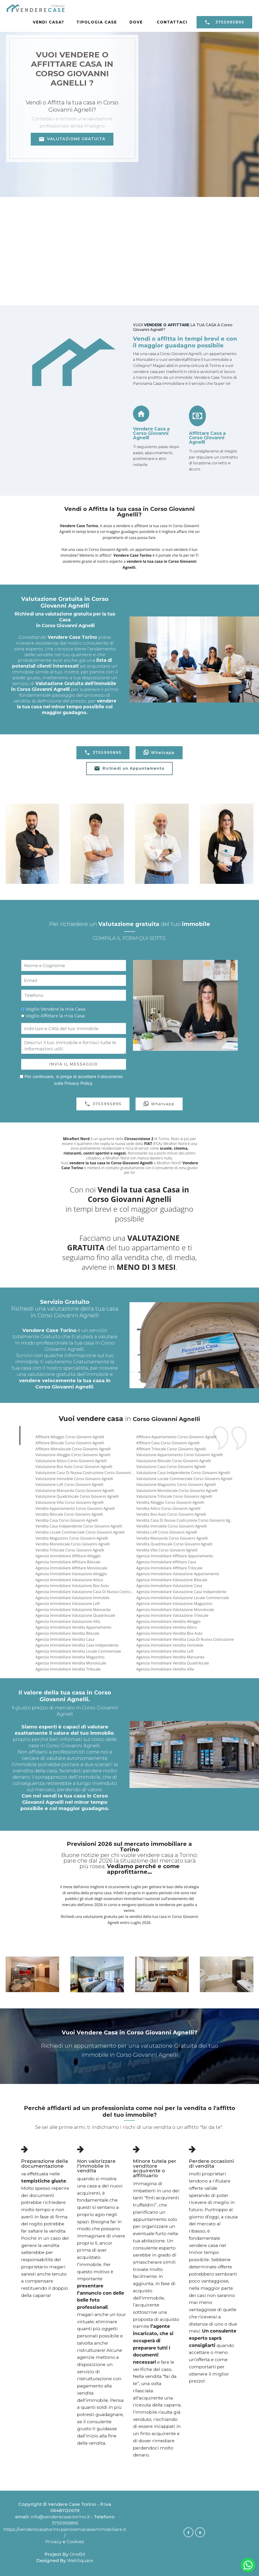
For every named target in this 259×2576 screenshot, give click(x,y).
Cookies (75, 2541)
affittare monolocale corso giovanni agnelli (73, 1448)
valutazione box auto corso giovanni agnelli (73, 1466)
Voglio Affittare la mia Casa (55, 1015)
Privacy (54, 2541)
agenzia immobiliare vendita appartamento (73, 1627)
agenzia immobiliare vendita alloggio (168, 1621)
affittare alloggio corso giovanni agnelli (69, 1436)
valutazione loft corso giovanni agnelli (69, 1484)
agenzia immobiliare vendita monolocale (70, 1663)
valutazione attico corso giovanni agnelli (70, 1460)
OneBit (77, 2554)
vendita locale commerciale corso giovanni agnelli (80, 1532)
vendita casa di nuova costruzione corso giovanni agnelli (186, 1520)
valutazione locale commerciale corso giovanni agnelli (184, 1478)
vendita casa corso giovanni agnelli (66, 1520)
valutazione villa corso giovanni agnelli (69, 1502)
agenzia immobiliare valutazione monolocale (175, 1609)
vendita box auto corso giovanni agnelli (171, 1514)
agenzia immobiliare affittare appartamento (174, 1555)
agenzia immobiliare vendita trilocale (68, 1669)
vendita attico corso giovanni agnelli (168, 1508)
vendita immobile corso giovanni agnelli (171, 1526)
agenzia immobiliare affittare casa (166, 1561)
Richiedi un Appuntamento (129, 768)
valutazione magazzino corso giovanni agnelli (176, 1484)
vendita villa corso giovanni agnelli (167, 1550)
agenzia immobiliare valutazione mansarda (72, 1609)
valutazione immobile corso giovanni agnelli (74, 1478)
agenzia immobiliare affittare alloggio (68, 1555)
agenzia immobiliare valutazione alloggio (71, 1573)
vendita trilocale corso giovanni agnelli (69, 1550)
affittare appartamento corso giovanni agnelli (176, 1436)
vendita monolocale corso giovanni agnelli (72, 1544)
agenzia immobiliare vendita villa (165, 1669)
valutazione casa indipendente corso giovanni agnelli (183, 1472)
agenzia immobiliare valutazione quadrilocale (75, 1615)
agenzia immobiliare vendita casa (64, 1639)
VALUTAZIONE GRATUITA (72, 139)
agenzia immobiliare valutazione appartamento (177, 1573)
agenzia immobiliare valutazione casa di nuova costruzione (87, 1591)
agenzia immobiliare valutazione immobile (72, 1597)
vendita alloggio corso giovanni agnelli (170, 1502)
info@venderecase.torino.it (60, 2516)
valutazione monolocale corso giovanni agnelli (177, 1490)
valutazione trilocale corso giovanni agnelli (174, 1496)
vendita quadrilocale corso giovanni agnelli (174, 1544)
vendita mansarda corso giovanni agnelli (172, 1538)
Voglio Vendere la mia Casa (55, 1009)
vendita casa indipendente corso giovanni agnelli (78, 1526)
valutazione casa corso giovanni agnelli (171, 1466)
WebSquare (80, 2560)
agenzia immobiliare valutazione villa (67, 1621)
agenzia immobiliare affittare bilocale (67, 1561)
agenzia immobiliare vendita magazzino (70, 1657)
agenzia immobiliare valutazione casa (169, 1585)
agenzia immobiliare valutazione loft (67, 1603)
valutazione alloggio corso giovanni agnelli (72, 1454)
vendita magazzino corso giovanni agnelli (71, 1538)
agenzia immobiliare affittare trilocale (169, 1568)
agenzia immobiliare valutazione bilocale (171, 1579)
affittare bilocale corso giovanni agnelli (69, 1442)
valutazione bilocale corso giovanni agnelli (173, 1460)
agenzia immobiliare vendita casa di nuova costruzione (185, 1639)
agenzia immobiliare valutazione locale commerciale (182, 1597)
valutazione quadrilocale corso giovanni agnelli (77, 1496)
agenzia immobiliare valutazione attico (69, 1579)
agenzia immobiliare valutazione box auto (72, 1585)
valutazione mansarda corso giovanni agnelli (74, 1490)
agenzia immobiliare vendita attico (166, 1627)
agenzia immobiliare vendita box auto (169, 1633)
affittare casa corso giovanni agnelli (168, 1442)
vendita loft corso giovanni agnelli (166, 1532)
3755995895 (224, 22)
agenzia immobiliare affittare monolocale (71, 1568)
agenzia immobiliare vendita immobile (169, 1645)
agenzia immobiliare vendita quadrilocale (172, 1663)
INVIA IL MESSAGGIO (73, 1064)
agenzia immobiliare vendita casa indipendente (77, 1645)
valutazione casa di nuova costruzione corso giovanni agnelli (89, 1472)
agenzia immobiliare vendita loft (165, 1651)
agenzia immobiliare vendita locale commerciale (78, 1651)
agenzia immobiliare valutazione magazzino (174, 1603)
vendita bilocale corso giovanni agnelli (69, 1514)
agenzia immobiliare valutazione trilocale (172, 1615)
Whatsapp (159, 753)
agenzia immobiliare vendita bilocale (67, 1633)
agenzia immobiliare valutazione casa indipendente (181, 1591)
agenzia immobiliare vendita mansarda (170, 1657)
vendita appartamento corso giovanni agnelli (75, 1508)
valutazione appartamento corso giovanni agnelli (179, 1454)
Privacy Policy (78, 1083)
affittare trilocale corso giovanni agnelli (171, 1448)
